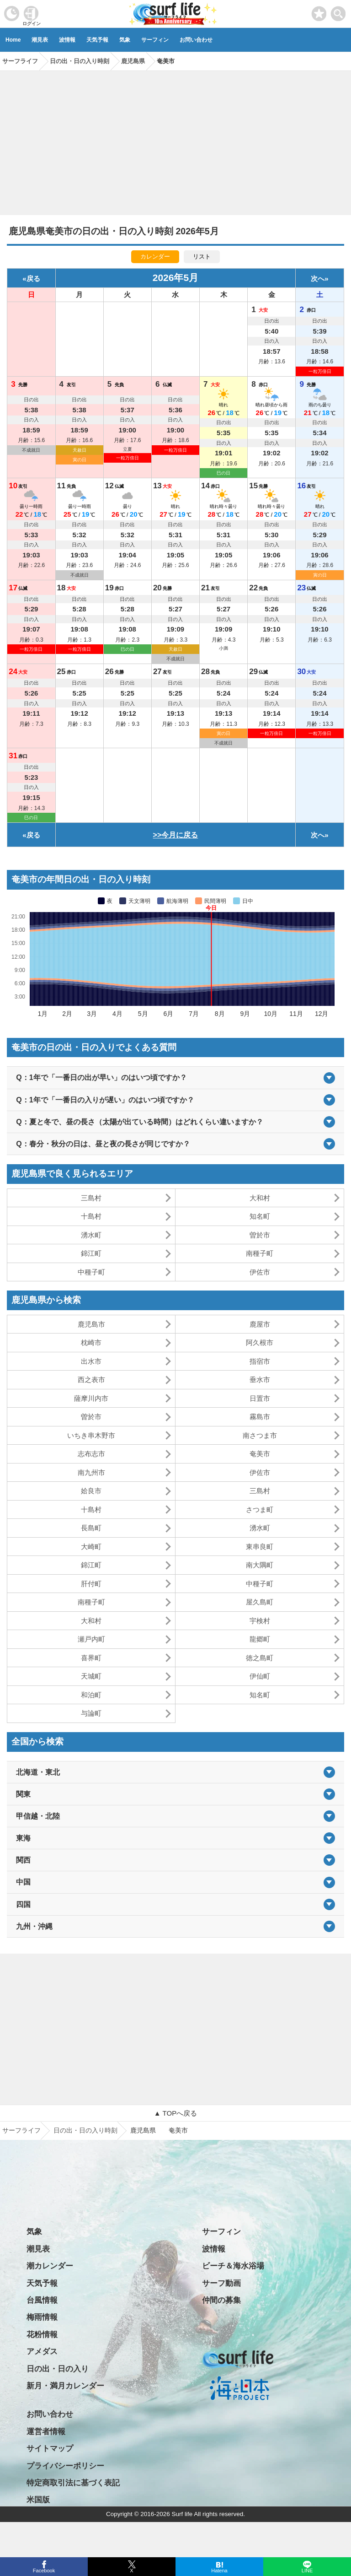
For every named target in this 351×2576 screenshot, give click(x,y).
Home (13, 40)
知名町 (260, 1216)
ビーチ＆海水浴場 (233, 2266)
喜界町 (91, 1658)
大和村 (260, 1198)
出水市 (91, 1361)
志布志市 (91, 1454)
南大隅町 (259, 1565)
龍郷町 (260, 1639)
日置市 (260, 1398)
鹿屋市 (260, 1324)
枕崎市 (91, 1342)
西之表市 (91, 1379)
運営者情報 (46, 2431)
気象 (124, 40)
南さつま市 (260, 1435)
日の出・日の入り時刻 (85, 2130)
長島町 (91, 1528)
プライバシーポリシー (65, 2466)
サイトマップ (50, 2448)
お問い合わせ (196, 40)
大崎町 (91, 1546)
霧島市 (260, 1416)
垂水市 (260, 1379)
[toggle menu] (338, 11)
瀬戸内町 (91, 1639)
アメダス (42, 2351)
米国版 (38, 2499)
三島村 (91, 1198)
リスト (202, 256)
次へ (317, 278)
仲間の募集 (221, 2300)
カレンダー (155, 256)
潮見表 (40, 40)
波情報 (67, 40)
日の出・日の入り (58, 2369)
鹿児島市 (91, 1324)
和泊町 (91, 1695)
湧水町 (91, 1235)
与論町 (91, 1713)
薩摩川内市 (91, 1398)
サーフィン (155, 40)
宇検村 (260, 1621)
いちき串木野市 (91, 1435)
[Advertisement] (175, 140)
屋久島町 (259, 1602)
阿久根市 (259, 1342)
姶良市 (91, 1491)
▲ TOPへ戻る (175, 2113)
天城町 (91, 1676)
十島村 (91, 1216)
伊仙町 (260, 1676)
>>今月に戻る (175, 835)
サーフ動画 (221, 2283)
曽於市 (260, 1235)
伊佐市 (260, 1272)
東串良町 (259, 1546)
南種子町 (259, 1253)
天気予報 (97, 40)
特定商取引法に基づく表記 (73, 2483)
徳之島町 (259, 1658)
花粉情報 (42, 2334)
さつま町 (259, 1509)
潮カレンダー (50, 2266)
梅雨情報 (42, 2317)
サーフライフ (21, 2130)
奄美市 (260, 1454)
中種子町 (91, 1272)
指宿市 (260, 1361)
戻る (33, 278)
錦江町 (91, 1253)
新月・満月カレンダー (65, 2386)
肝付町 (91, 1584)
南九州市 (91, 1472)
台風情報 (42, 2300)
